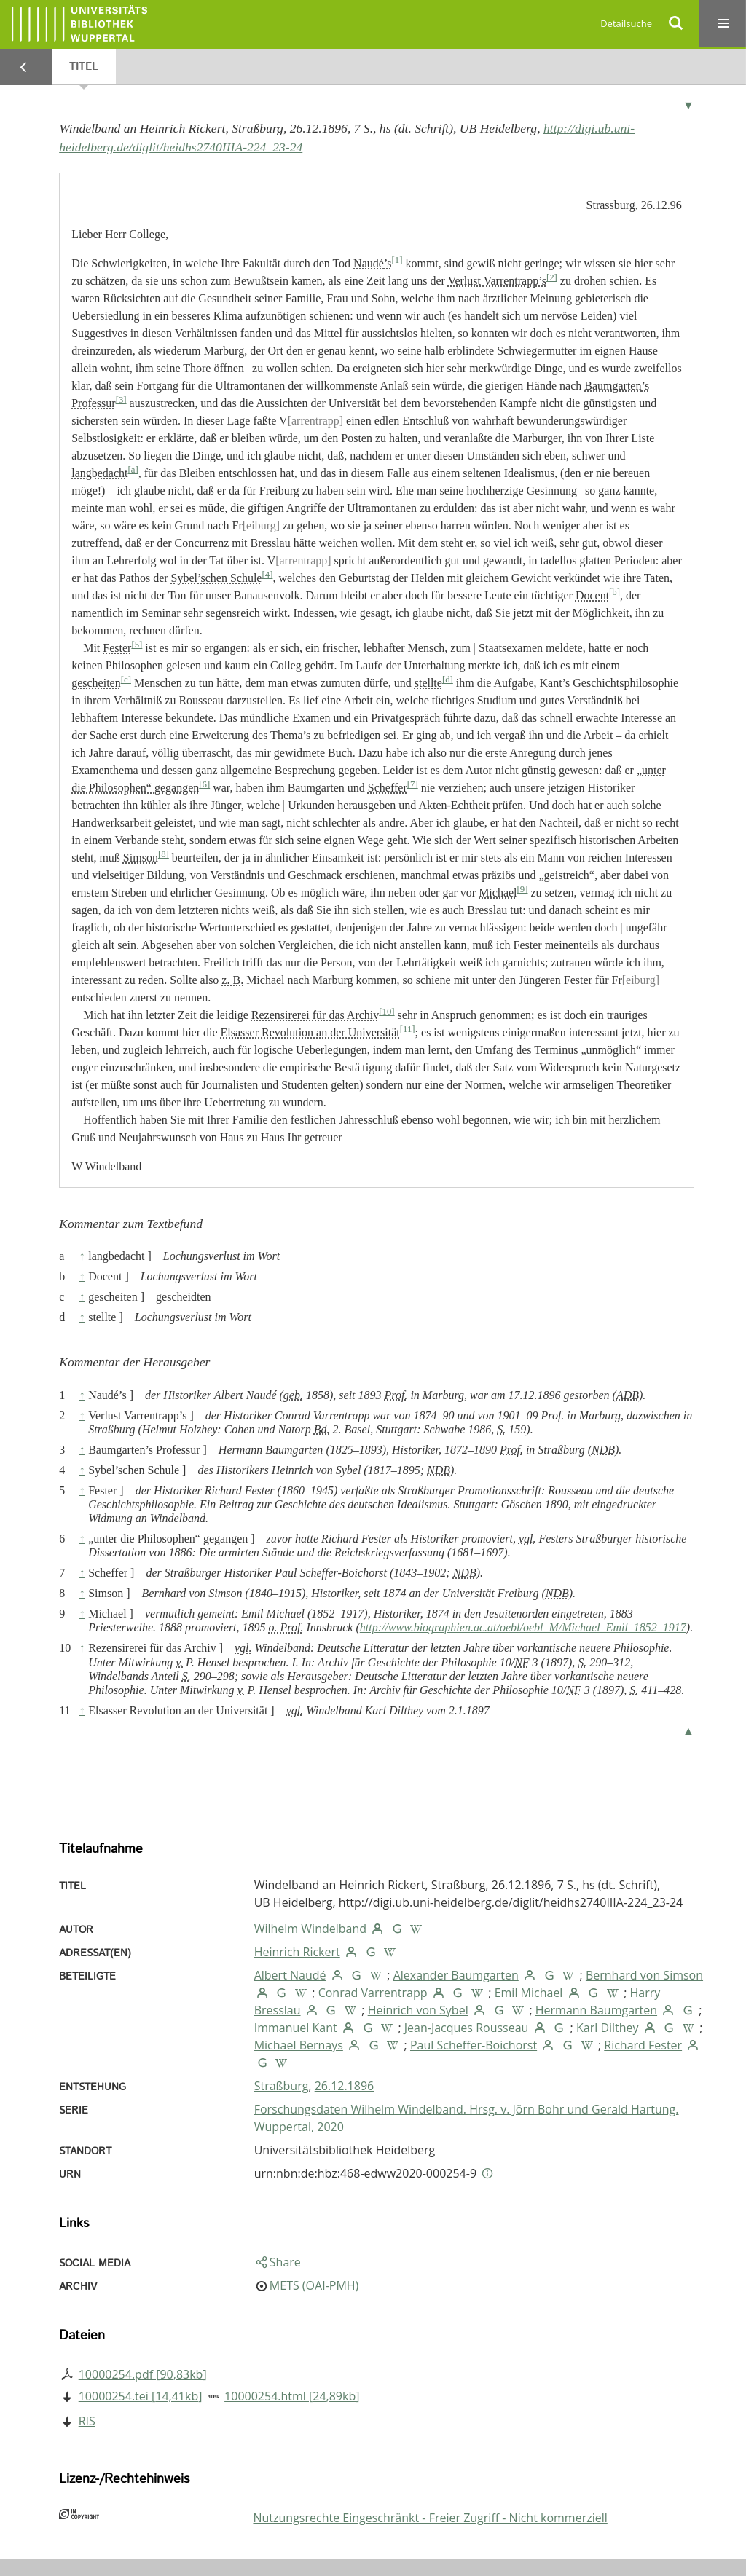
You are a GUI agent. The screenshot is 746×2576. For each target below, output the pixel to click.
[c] (126, 679)
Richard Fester (643, 2045)
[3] (121, 400)
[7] (412, 784)
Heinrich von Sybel (418, 2010)
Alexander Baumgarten (456, 1975)
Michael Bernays (298, 2045)
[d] (447, 679)
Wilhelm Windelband (310, 1929)
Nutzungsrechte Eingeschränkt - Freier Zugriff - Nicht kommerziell (430, 2518)
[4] (267, 575)
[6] (204, 784)
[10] (386, 1012)
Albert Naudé (290, 1975)
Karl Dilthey (607, 2028)
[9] (522, 889)
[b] (614, 592)
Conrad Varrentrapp (373, 1993)
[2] (551, 277)
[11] (407, 1029)
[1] (397, 260)
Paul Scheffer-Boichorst (473, 2045)
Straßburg (281, 2086)
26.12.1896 (344, 2086)
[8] (163, 854)
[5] (136, 644)
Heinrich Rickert (297, 1952)
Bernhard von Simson (644, 1975)
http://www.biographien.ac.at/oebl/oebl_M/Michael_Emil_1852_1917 (523, 1627)
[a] (132, 470)
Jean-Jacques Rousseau (466, 2028)
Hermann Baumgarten (596, 2010)
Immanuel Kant (295, 2028)
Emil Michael (529, 1993)
